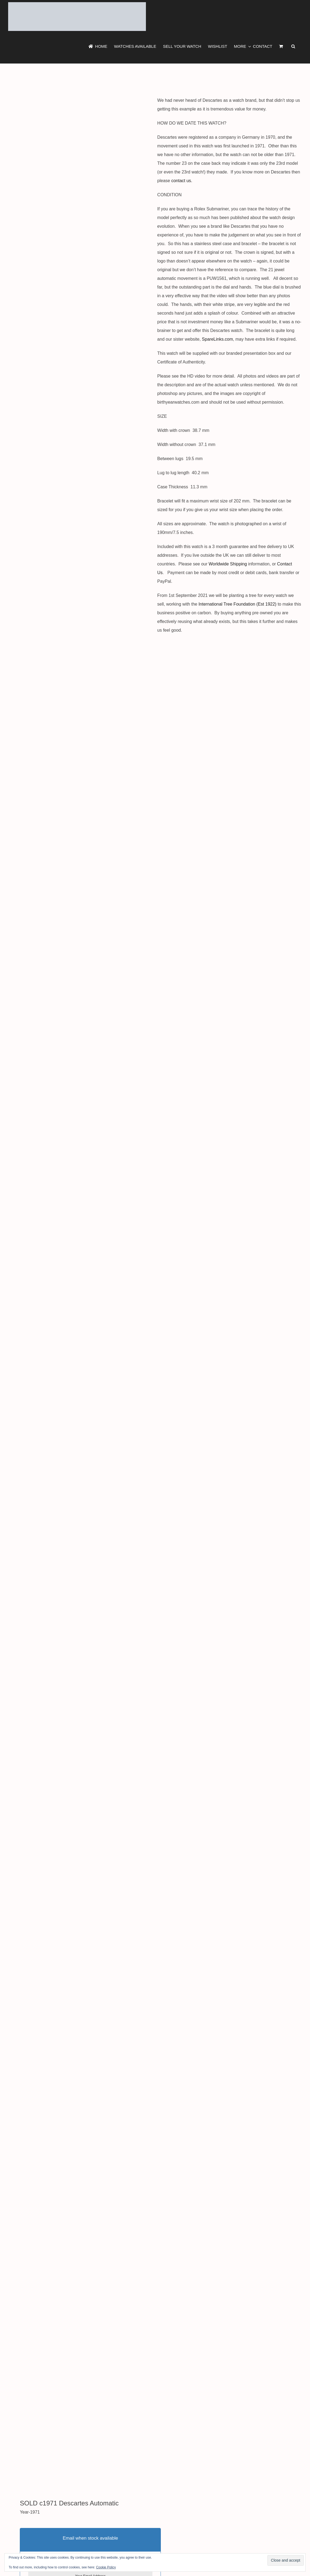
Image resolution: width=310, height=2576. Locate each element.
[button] (293, 46)
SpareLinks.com (217, 339)
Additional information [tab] (29, 2441)
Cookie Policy (106, 2567)
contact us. (182, 180)
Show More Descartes (97, 2412)
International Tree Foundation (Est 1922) (237, 604)
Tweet (14, 2402)
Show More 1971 (34, 2412)
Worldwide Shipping (228, 564)
